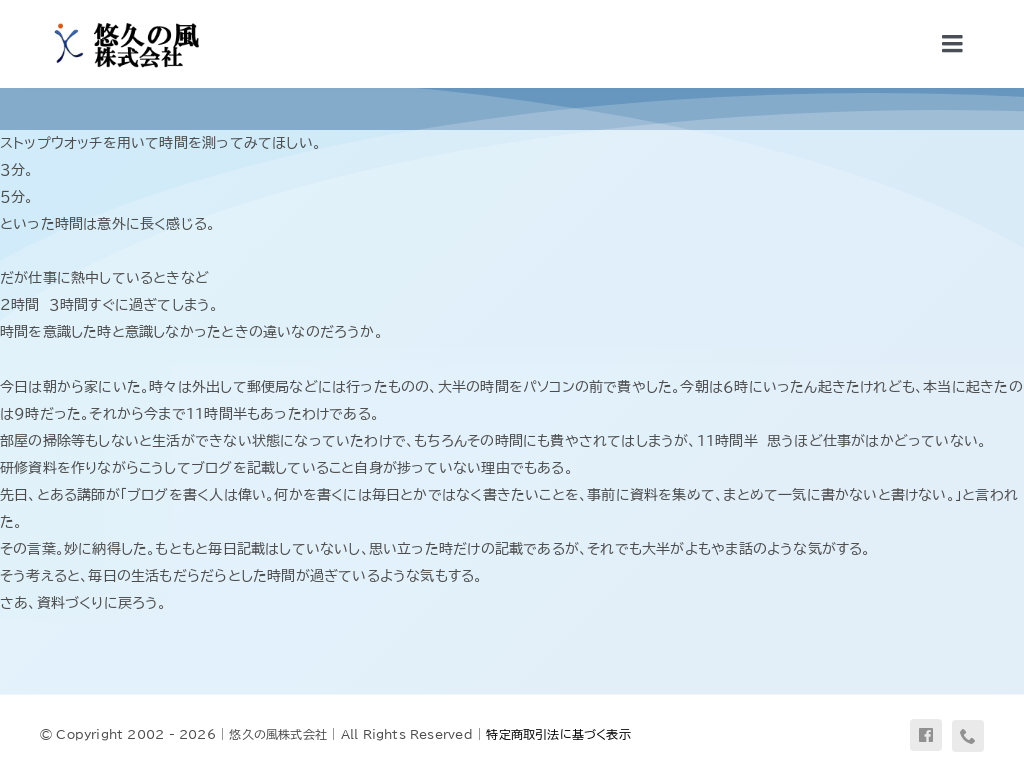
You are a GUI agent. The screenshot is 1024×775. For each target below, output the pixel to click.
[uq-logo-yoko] (121, 22)
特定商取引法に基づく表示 (558, 734)
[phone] (968, 736)
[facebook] (926, 735)
